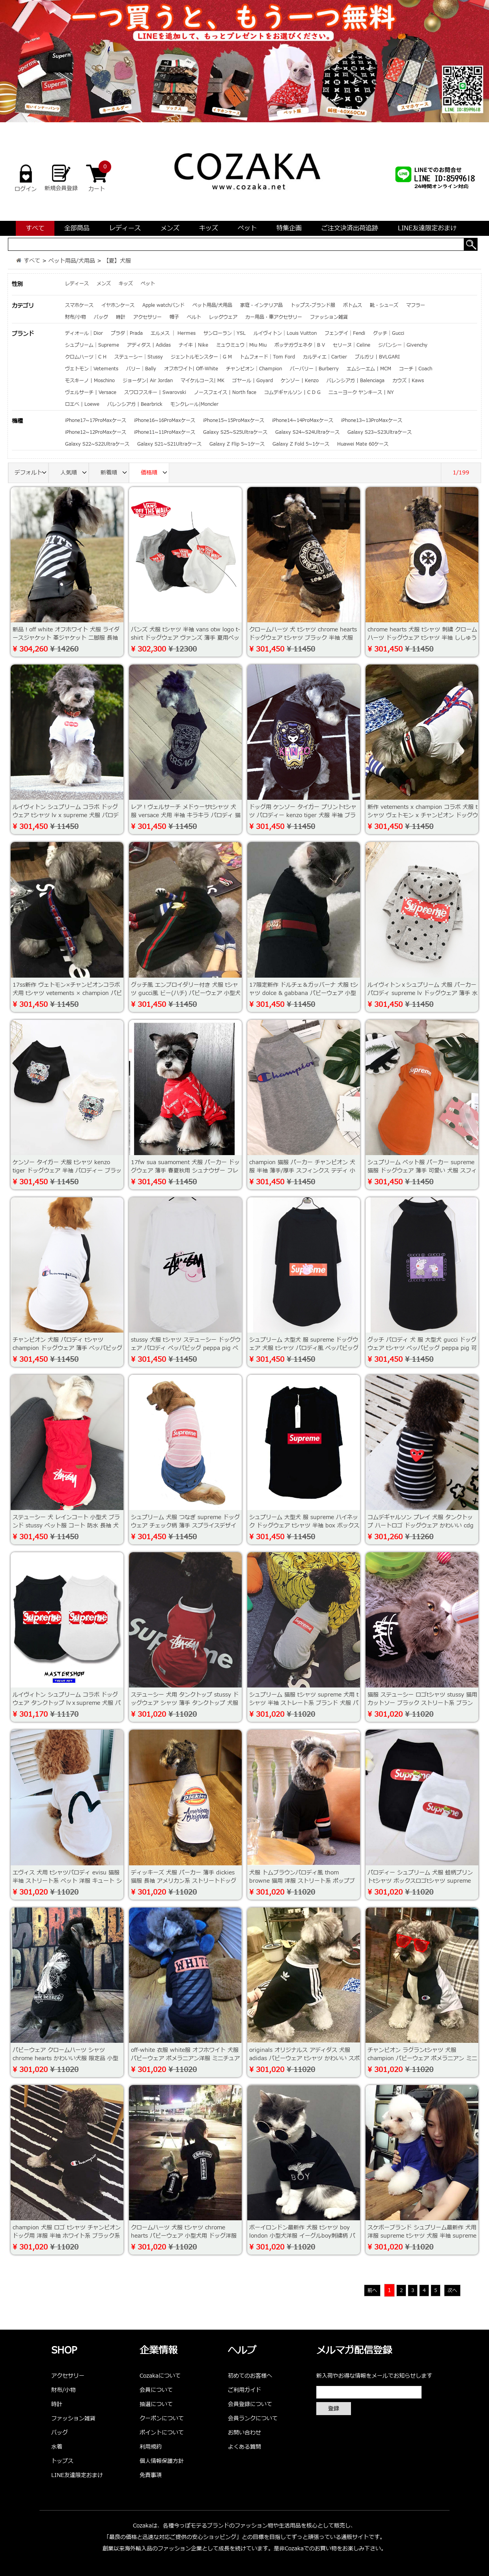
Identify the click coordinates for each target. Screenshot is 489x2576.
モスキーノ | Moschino (90, 380)
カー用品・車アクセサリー (273, 317)
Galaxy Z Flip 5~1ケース (237, 444)
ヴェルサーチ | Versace (90, 392)
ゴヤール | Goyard (252, 380)
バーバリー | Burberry (314, 368)
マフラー (415, 305)
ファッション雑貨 (329, 317)
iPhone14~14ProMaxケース (302, 420)
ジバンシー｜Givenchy (402, 345)
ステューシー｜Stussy (138, 356)
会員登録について (250, 2404)
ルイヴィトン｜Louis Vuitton (285, 333)
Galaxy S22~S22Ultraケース (97, 444)
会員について (156, 2390)
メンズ (170, 228)
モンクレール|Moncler (194, 404)
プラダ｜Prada (127, 333)
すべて (35, 228)
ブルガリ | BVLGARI (377, 356)
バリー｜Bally (141, 368)
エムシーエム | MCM (369, 368)
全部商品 (77, 228)
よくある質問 (244, 2447)
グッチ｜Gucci (388, 333)
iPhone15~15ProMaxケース (233, 420)
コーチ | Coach (415, 368)
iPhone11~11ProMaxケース (164, 432)
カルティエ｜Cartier (325, 356)
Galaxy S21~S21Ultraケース (169, 444)
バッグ (101, 317)
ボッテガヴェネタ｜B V (299, 345)
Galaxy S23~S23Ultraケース (379, 432)
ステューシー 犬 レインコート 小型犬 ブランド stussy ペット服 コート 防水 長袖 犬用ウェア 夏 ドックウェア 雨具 (66, 1525)
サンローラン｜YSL (224, 333)
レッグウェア (223, 317)
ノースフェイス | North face (225, 392)
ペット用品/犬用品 (72, 261)
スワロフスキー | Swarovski (155, 392)
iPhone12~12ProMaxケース (95, 432)
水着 (56, 2447)
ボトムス (352, 305)
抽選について (156, 2404)
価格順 (155, 473)
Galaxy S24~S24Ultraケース (307, 432)
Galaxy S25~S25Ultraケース (235, 432)
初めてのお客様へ (250, 2376)
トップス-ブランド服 (313, 305)
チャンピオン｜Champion (254, 368)
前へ (372, 2290)
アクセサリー (147, 317)
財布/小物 (75, 317)
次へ (452, 2290)
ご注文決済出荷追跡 (349, 228)
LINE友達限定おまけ (427, 228)
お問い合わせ (244, 2433)
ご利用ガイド (244, 2390)
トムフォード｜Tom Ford (267, 356)
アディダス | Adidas (149, 345)
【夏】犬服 (117, 261)
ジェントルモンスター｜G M (201, 356)
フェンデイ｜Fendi (345, 333)
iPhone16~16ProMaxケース (164, 420)
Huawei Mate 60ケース (362, 444)
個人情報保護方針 (162, 2461)
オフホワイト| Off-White (191, 368)
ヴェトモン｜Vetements (91, 368)
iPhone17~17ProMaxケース (95, 420)
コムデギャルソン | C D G (292, 392)
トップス (62, 2461)
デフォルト (32, 473)
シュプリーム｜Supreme (92, 345)
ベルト (194, 317)
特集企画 (289, 228)
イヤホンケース (117, 305)
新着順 (115, 473)
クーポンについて (162, 2418)
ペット (247, 228)
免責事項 (151, 2475)
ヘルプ (242, 2351)
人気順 (74, 473)
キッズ (208, 228)
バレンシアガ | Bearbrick (134, 404)
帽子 (174, 317)
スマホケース (79, 305)
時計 (120, 317)
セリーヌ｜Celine (351, 345)
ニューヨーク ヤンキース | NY (361, 392)
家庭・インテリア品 (261, 305)
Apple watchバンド (163, 305)
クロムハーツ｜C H (85, 356)
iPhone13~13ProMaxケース (371, 420)
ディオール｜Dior (84, 333)
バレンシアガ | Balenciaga (355, 380)
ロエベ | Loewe (82, 404)
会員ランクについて (253, 2418)
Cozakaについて (160, 2376)
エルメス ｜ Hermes (173, 333)
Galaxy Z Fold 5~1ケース (300, 444)
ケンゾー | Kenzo (300, 380)
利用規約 (151, 2447)
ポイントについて (162, 2433)
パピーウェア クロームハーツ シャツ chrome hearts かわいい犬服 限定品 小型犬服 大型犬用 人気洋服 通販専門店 (65, 2058)
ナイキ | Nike (193, 345)
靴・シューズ (384, 305)
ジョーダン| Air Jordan (148, 380)
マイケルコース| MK (202, 380)
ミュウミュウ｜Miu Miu (241, 345)
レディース (125, 228)
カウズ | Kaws (408, 380)
